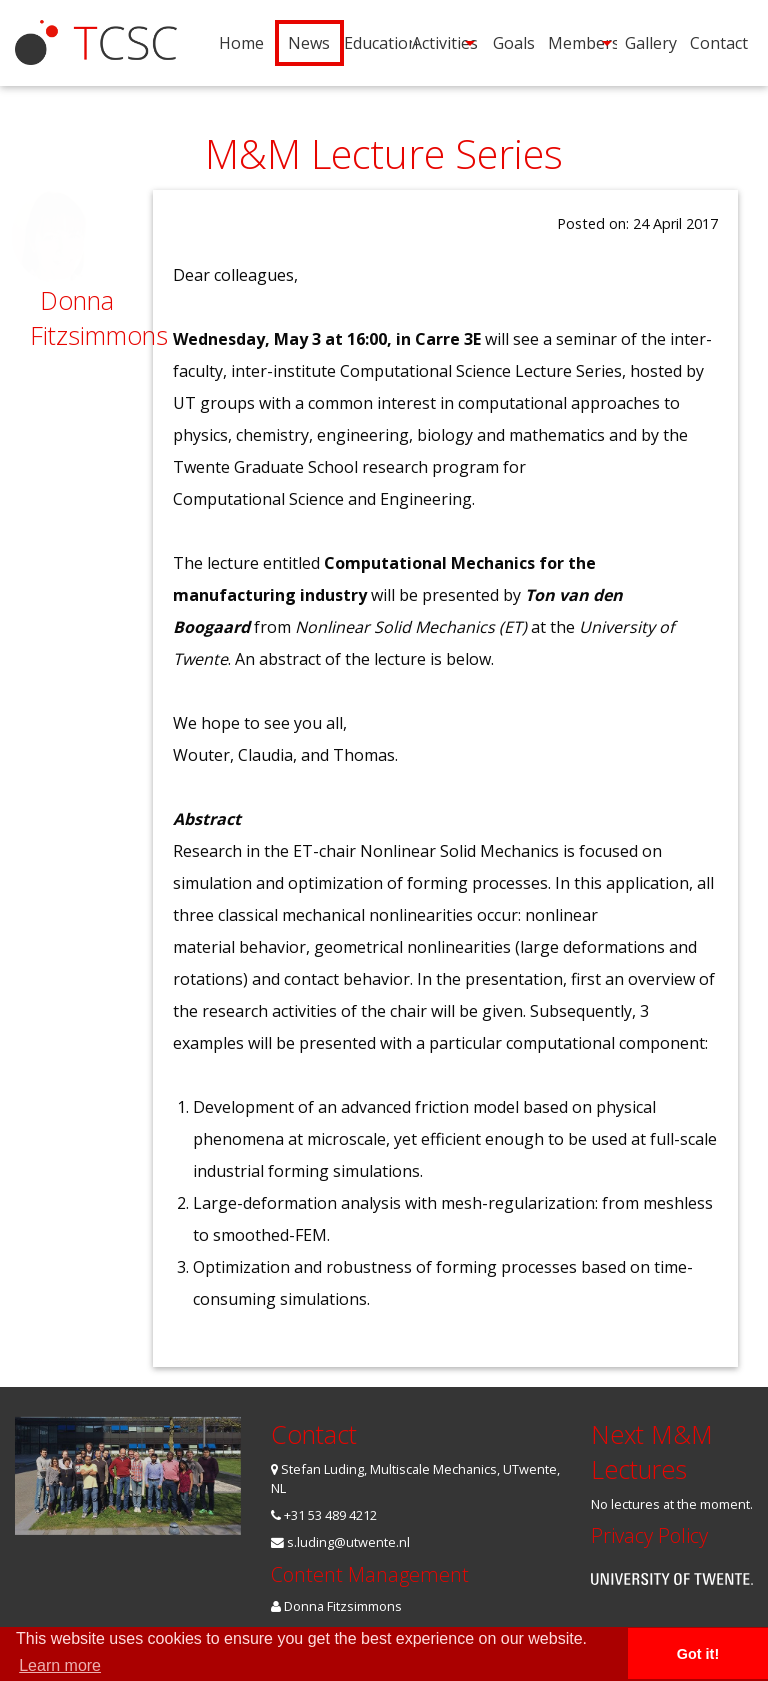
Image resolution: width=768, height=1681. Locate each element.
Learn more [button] (60, 1665)
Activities (445, 43)
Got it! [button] (698, 1654)
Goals (514, 43)
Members (582, 43)
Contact (719, 43)
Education (378, 43)
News (309, 43)
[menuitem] (241, 43)
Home (241, 43)
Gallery (651, 43)
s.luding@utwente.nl (340, 1542)
